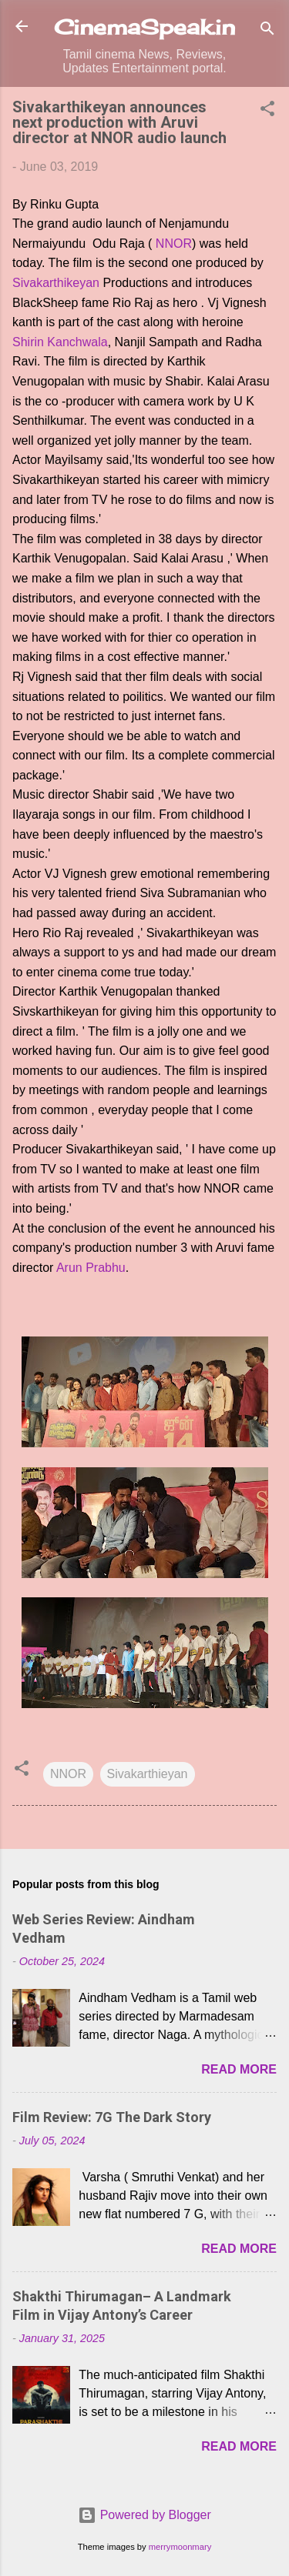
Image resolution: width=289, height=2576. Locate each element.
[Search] (267, 31)
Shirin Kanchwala (60, 342)
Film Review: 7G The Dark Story (111, 2117)
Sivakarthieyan (147, 1773)
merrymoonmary (180, 2546)
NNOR (174, 243)
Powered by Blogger (144, 2514)
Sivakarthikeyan (55, 282)
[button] (267, 111)
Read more (239, 2069)
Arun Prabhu (91, 1267)
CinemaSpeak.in (144, 27)
